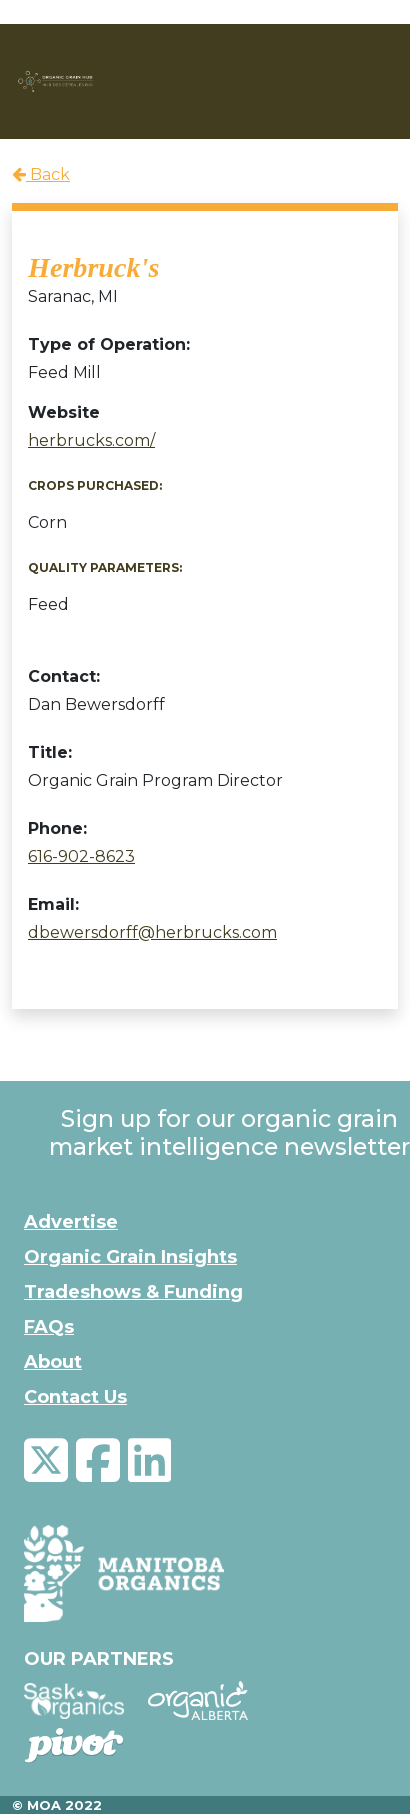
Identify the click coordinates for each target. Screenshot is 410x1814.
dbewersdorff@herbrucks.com (152, 932)
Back (41, 174)
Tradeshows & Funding (133, 1292)
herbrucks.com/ (91, 440)
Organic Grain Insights (130, 1257)
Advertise (71, 1222)
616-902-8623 (81, 856)
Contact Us (75, 1397)
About (53, 1362)
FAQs (49, 1327)
